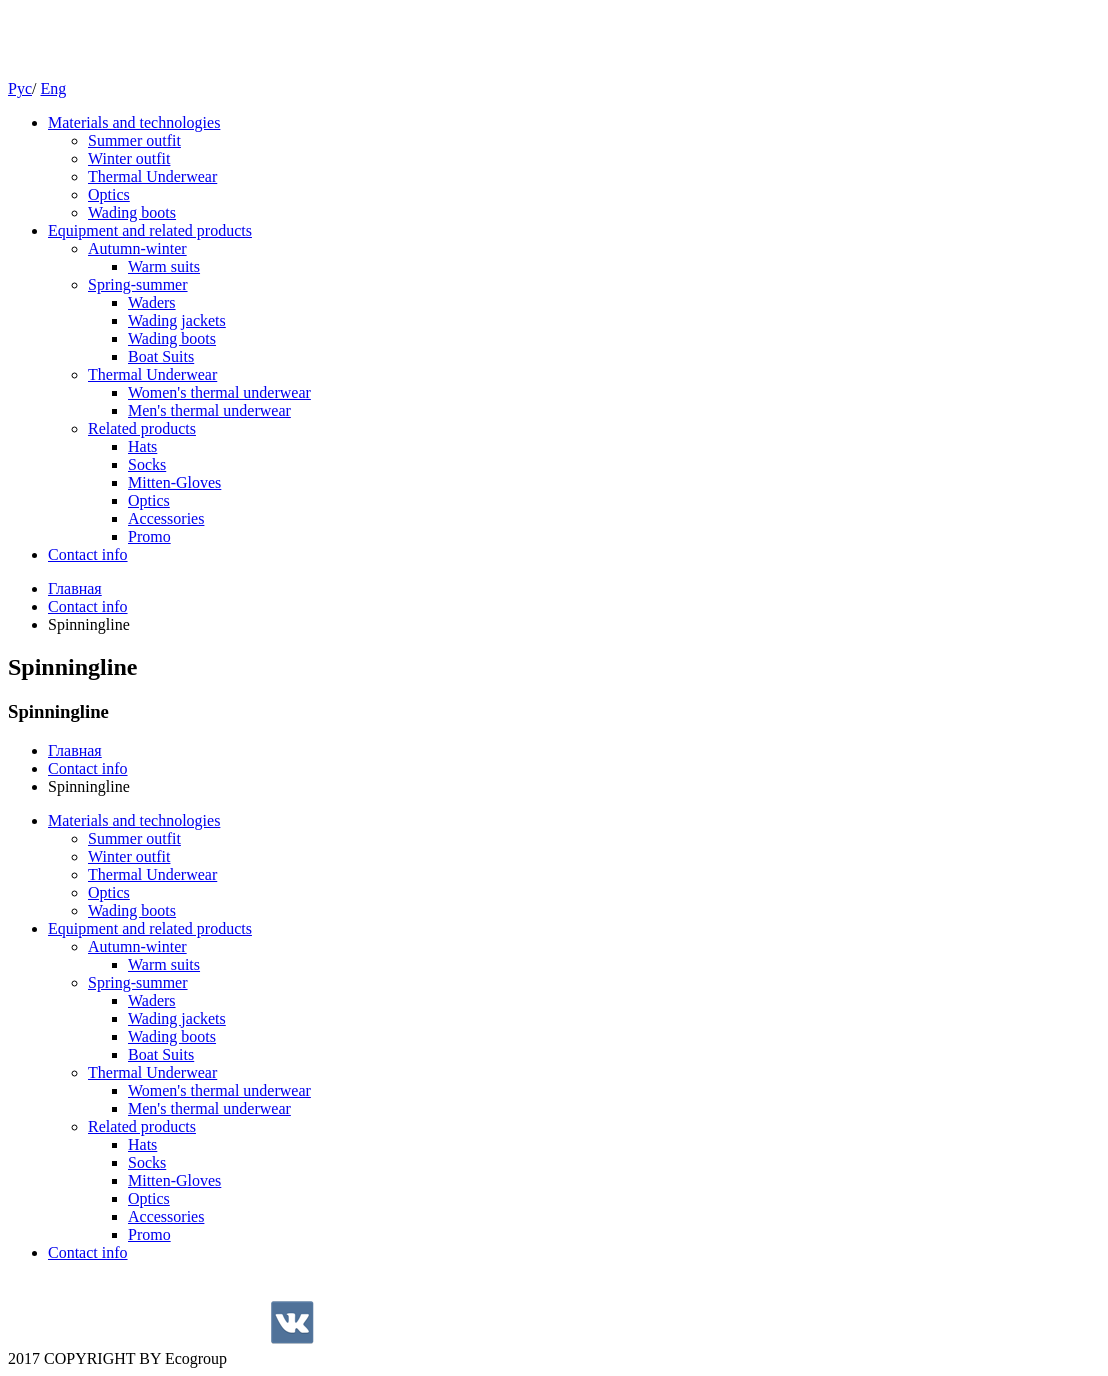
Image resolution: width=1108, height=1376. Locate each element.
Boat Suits (161, 356)
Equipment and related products (150, 230)
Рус (20, 88)
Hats (142, 446)
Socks (147, 464)
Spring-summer (138, 284)
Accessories (166, 518)
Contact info (88, 554)
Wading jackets (177, 320)
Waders (152, 302)
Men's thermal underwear (209, 410)
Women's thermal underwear (219, 392)
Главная (75, 588)
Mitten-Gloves (174, 482)
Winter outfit (129, 158)
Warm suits (164, 266)
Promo (149, 536)
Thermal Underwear (152, 176)
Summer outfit (134, 140)
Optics (109, 194)
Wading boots (132, 212)
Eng (53, 88)
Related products (142, 428)
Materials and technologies (134, 122)
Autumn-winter (137, 248)
